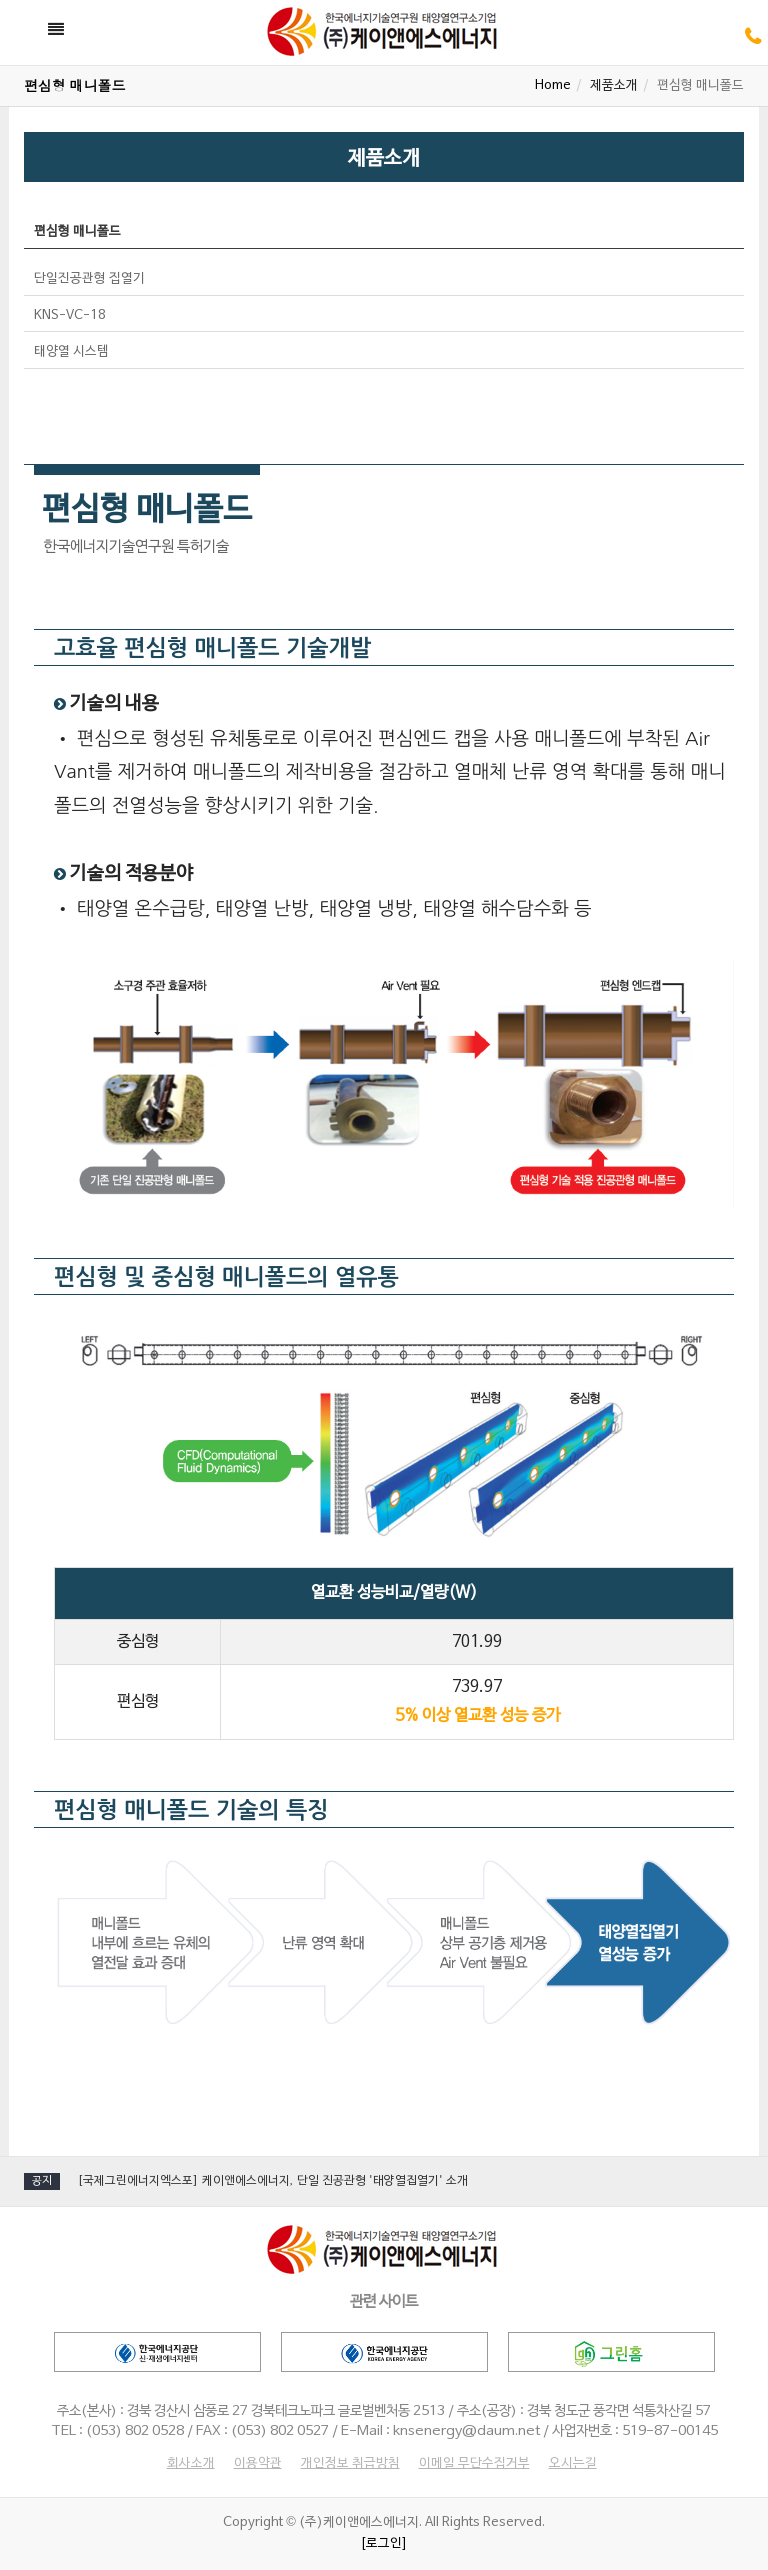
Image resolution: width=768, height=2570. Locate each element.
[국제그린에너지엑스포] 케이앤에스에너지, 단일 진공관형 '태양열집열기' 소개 (272, 2181)
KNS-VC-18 (70, 316)
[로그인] (384, 2544)
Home (553, 86)
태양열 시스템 (71, 352)
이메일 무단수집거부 (474, 2464)
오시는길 (573, 2464)
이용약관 (258, 2464)
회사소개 (191, 2464)
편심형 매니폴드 (77, 232)
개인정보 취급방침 (350, 2464)
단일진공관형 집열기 (89, 279)
